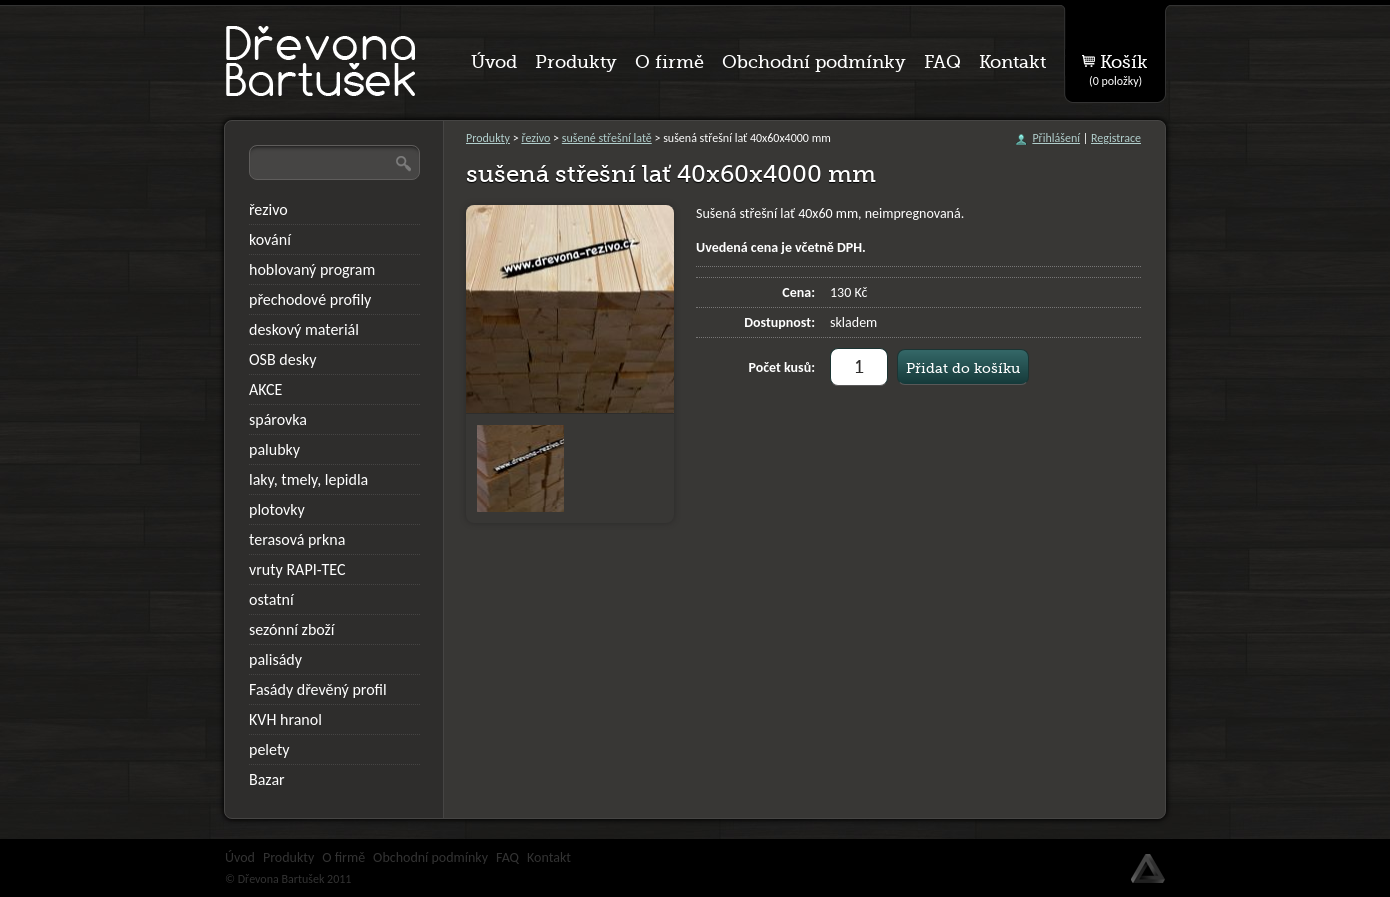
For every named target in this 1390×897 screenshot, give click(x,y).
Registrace (1116, 138)
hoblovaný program (312, 269)
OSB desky (282, 359)
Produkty (488, 138)
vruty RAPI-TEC (297, 569)
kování (270, 239)
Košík (1118, 66)
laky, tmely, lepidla (308, 479)
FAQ (507, 857)
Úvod (240, 857)
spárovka (278, 419)
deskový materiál (304, 329)
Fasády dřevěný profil (318, 689)
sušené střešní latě (607, 138)
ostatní (271, 599)
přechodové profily (310, 299)
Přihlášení (1056, 138)
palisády (275, 659)
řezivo (535, 138)
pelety (269, 749)
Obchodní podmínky (430, 857)
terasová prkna (297, 539)
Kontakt (549, 857)
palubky (274, 449)
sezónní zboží (292, 629)
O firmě (343, 857)
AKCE (265, 389)
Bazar (267, 779)
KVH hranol (285, 719)
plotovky (277, 509)
